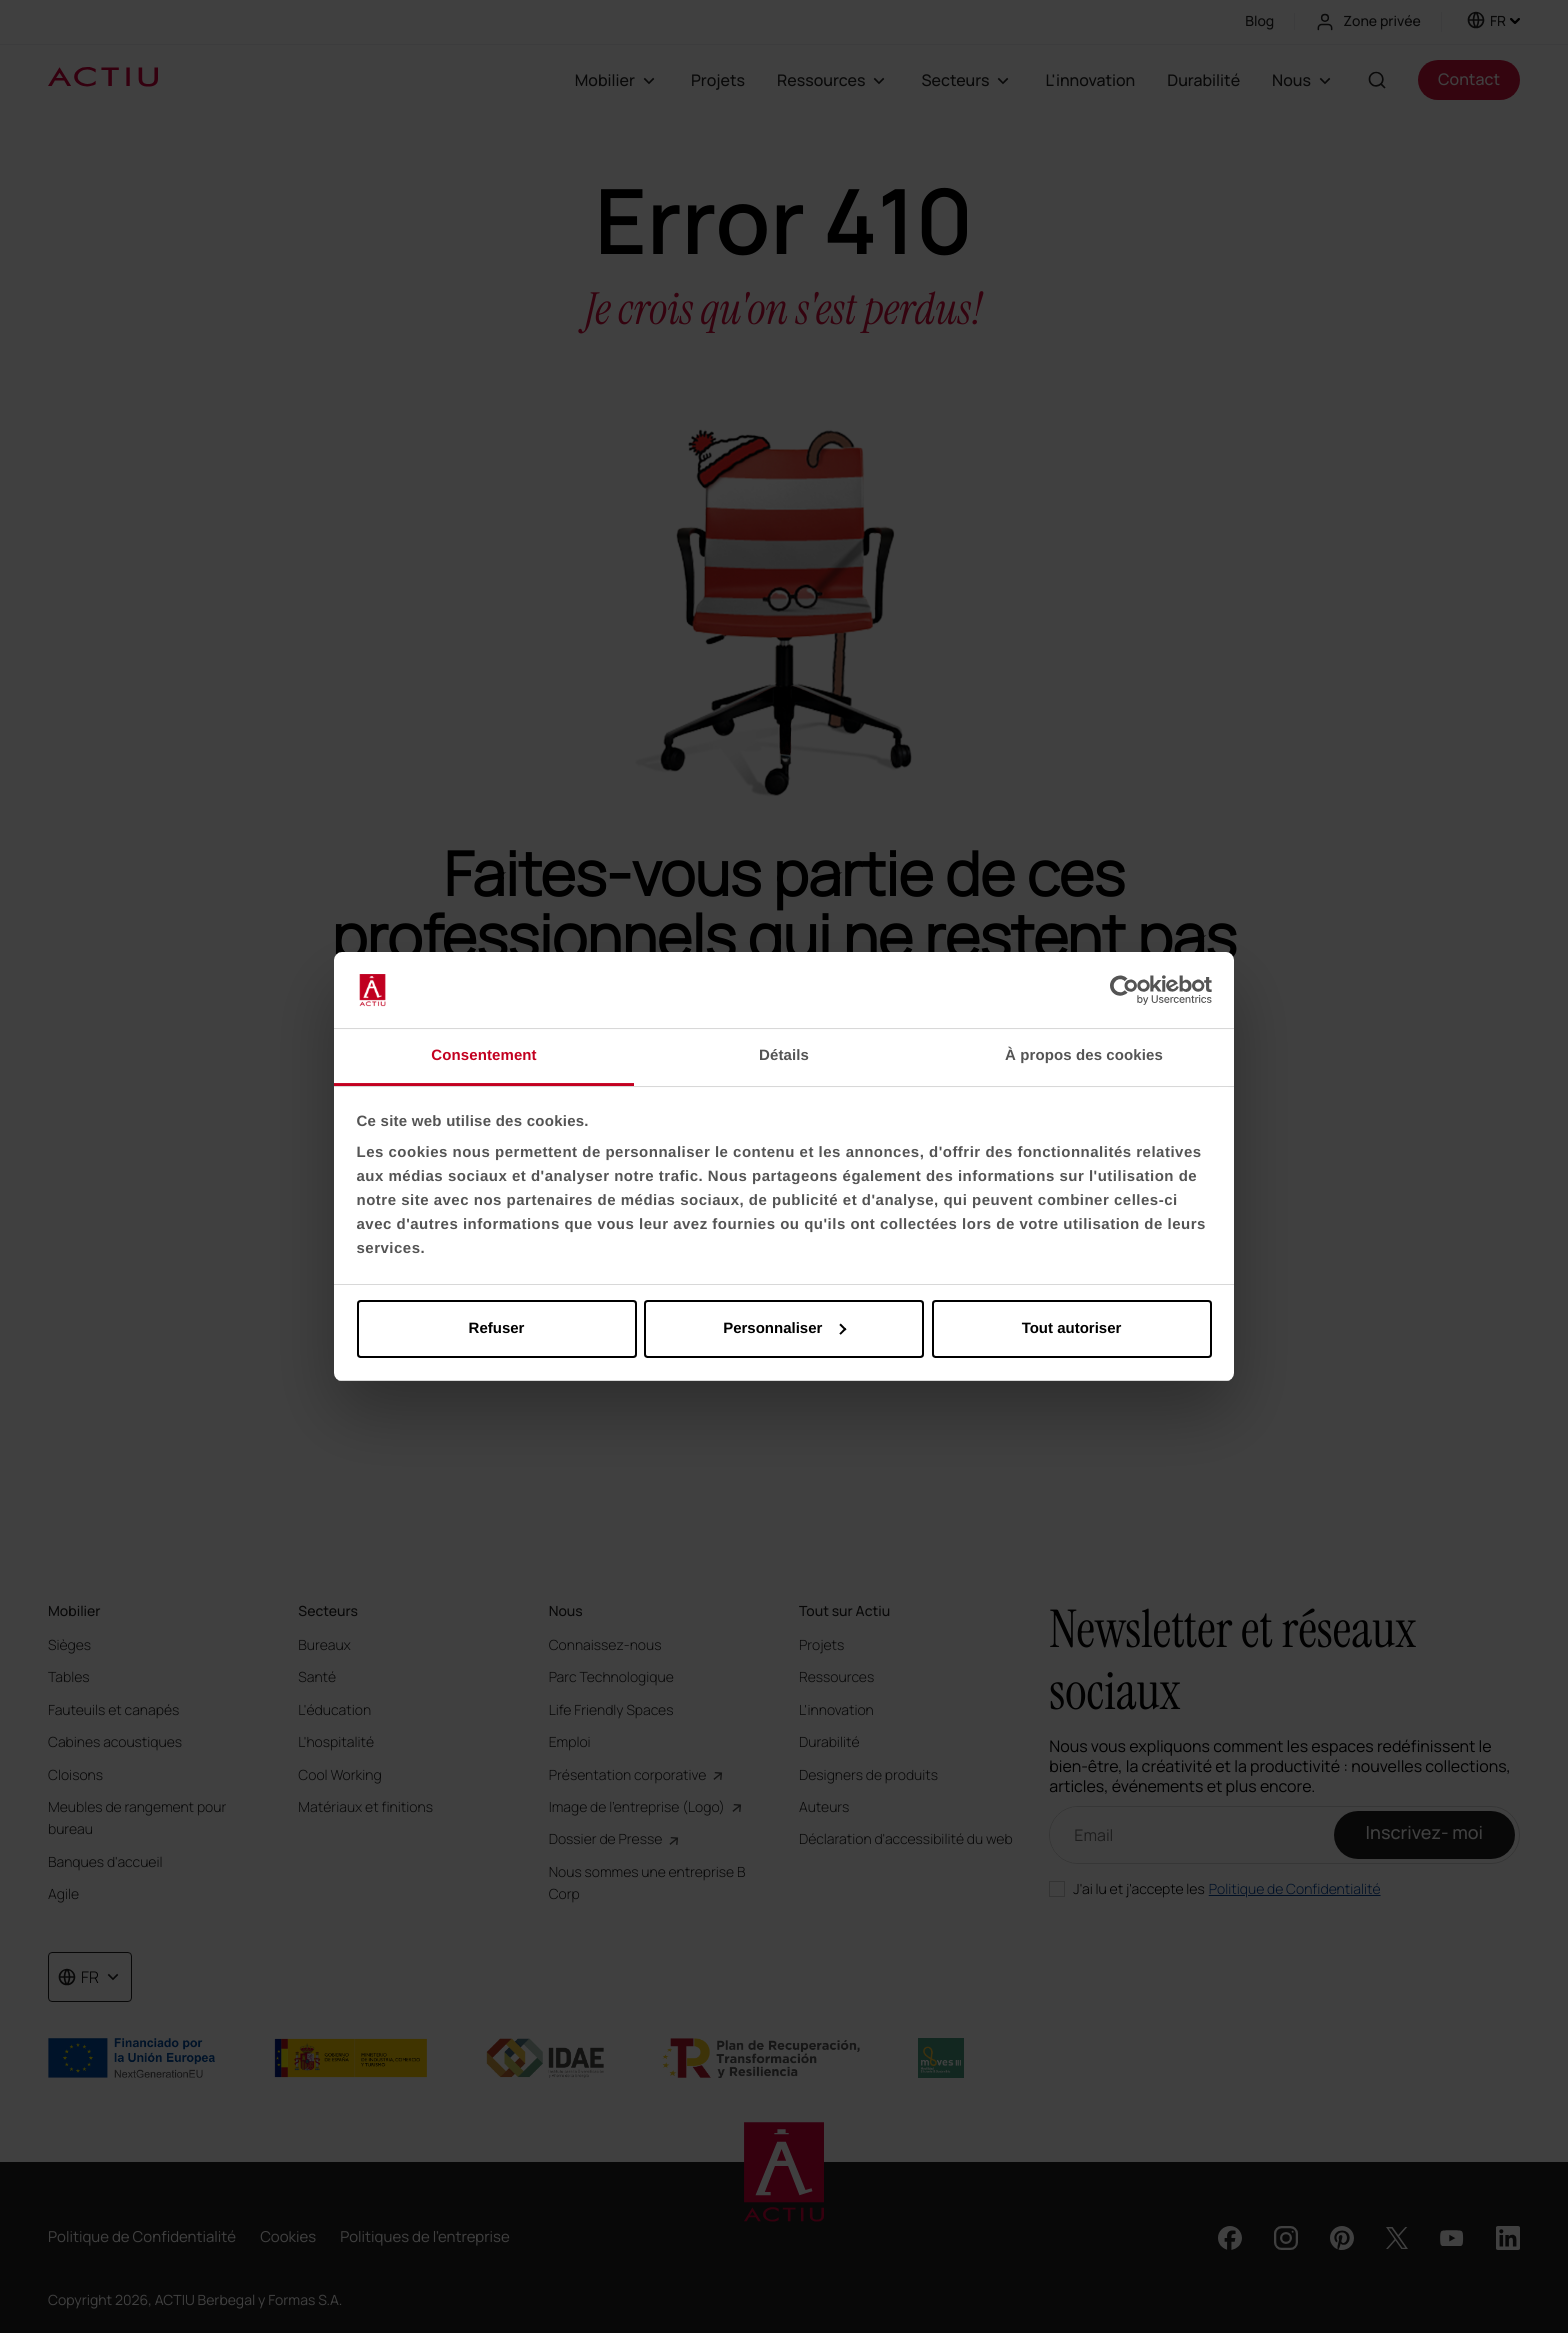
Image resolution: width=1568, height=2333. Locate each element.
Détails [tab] (784, 1055)
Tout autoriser (1072, 1328)
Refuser (497, 1328)
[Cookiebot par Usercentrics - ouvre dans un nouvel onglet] (1124, 990)
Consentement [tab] (483, 1055)
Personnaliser (784, 1328)
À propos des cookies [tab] (1084, 1055)
